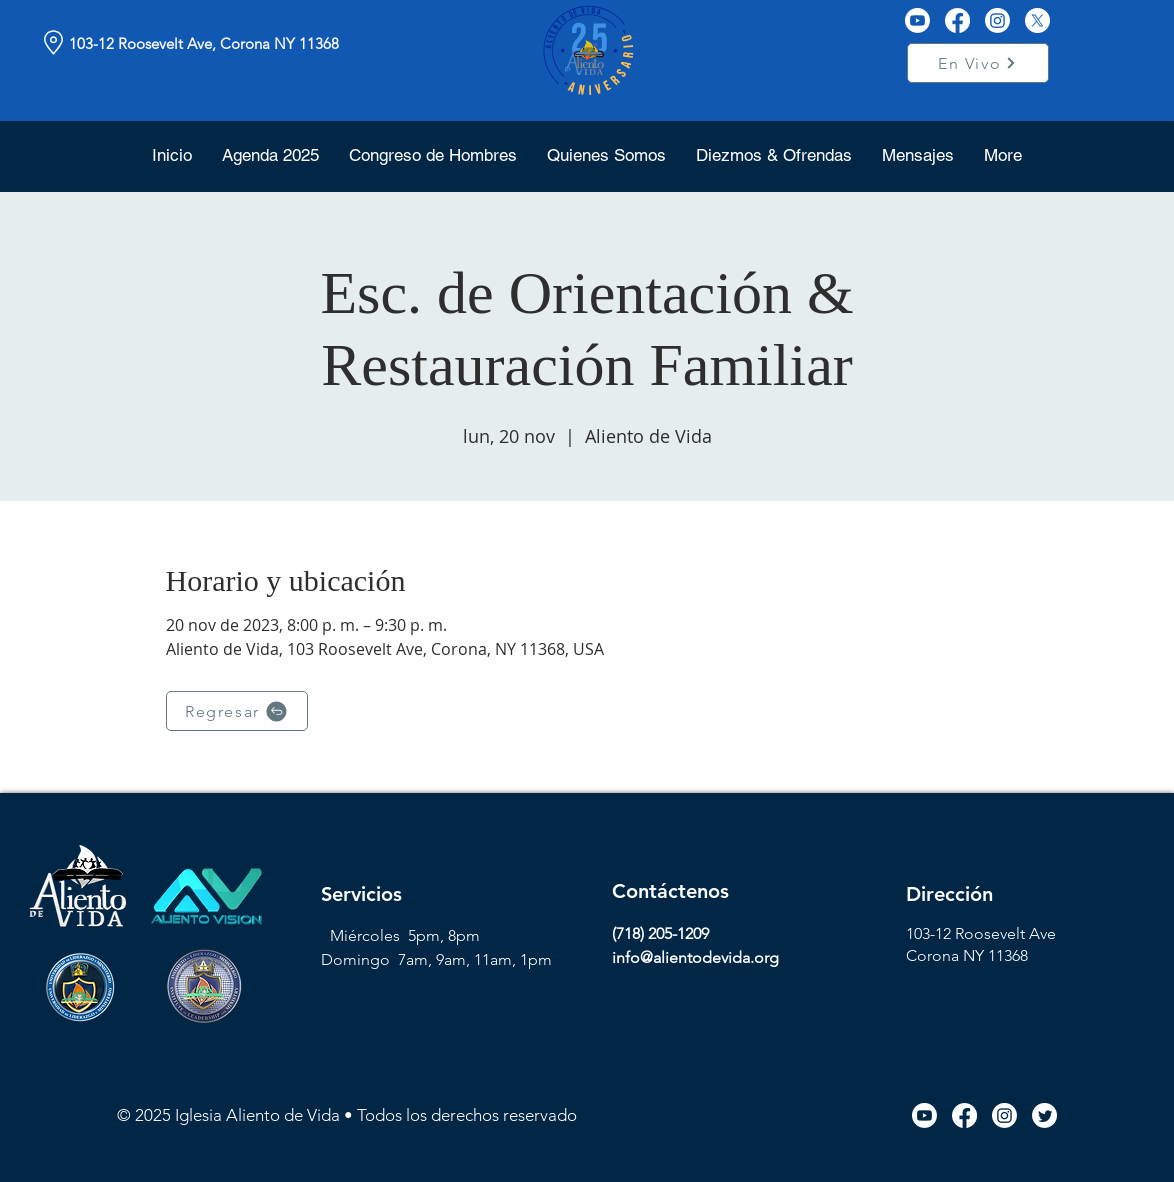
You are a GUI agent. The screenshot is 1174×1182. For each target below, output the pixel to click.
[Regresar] (237, 711)
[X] (1037, 20)
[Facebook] (957, 20)
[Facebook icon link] (964, 1115)
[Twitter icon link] (1044, 1115)
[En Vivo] (978, 63)
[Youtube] (917, 20)
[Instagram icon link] (1004, 1115)
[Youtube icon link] (924, 1115)
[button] (606, 155)
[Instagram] (997, 20)
